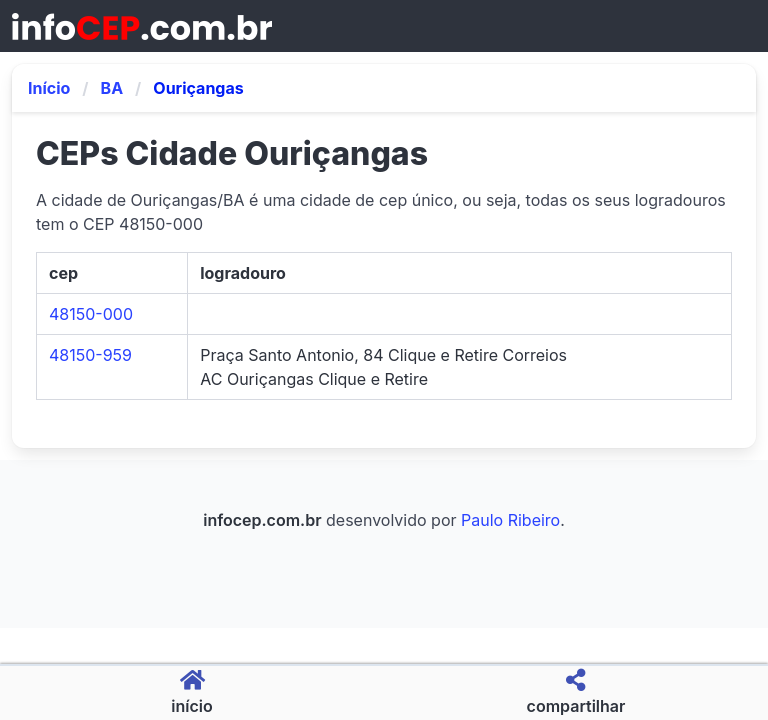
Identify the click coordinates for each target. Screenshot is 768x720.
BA (112, 88)
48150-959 (90, 355)
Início (49, 88)
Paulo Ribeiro (510, 520)
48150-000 (91, 314)
